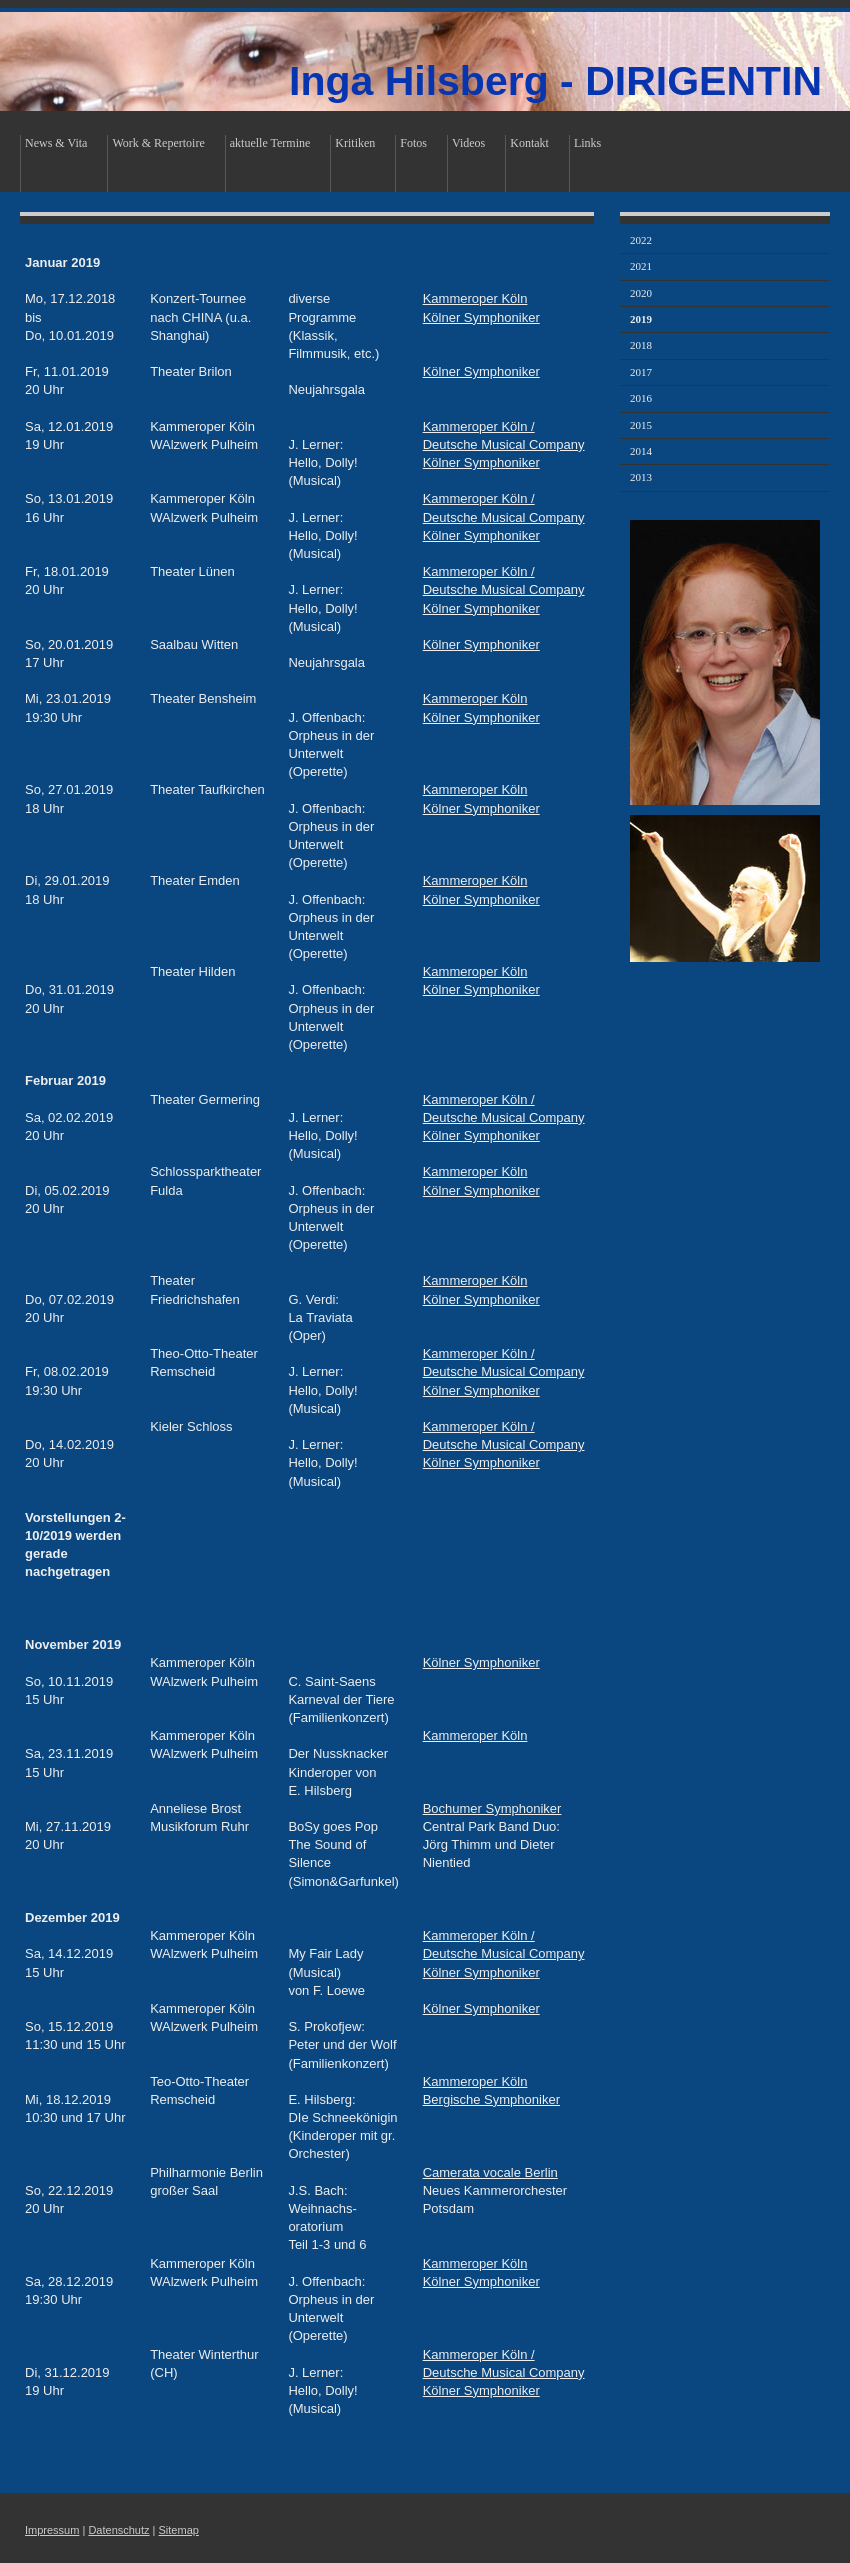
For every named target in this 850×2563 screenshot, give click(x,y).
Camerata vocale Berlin (490, 2172)
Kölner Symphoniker (481, 317)
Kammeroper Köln (475, 298)
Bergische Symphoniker (491, 2099)
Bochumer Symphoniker (492, 1808)
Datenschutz (118, 2530)
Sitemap (179, 2530)
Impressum (52, 2530)
